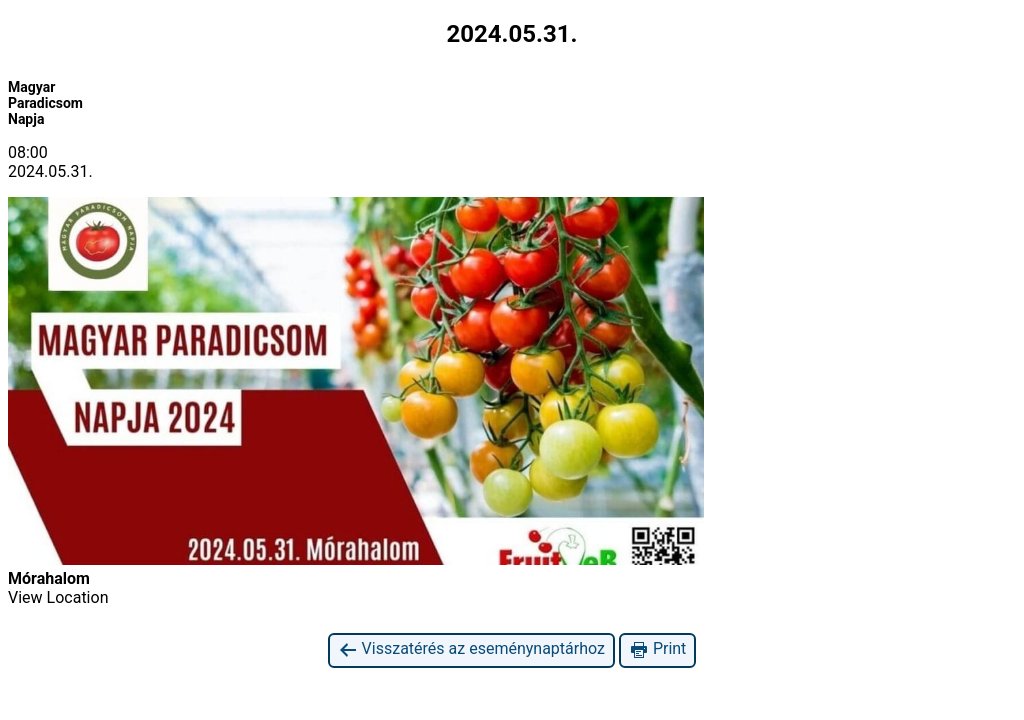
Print (657, 649)
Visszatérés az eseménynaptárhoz (471, 649)
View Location (58, 597)
